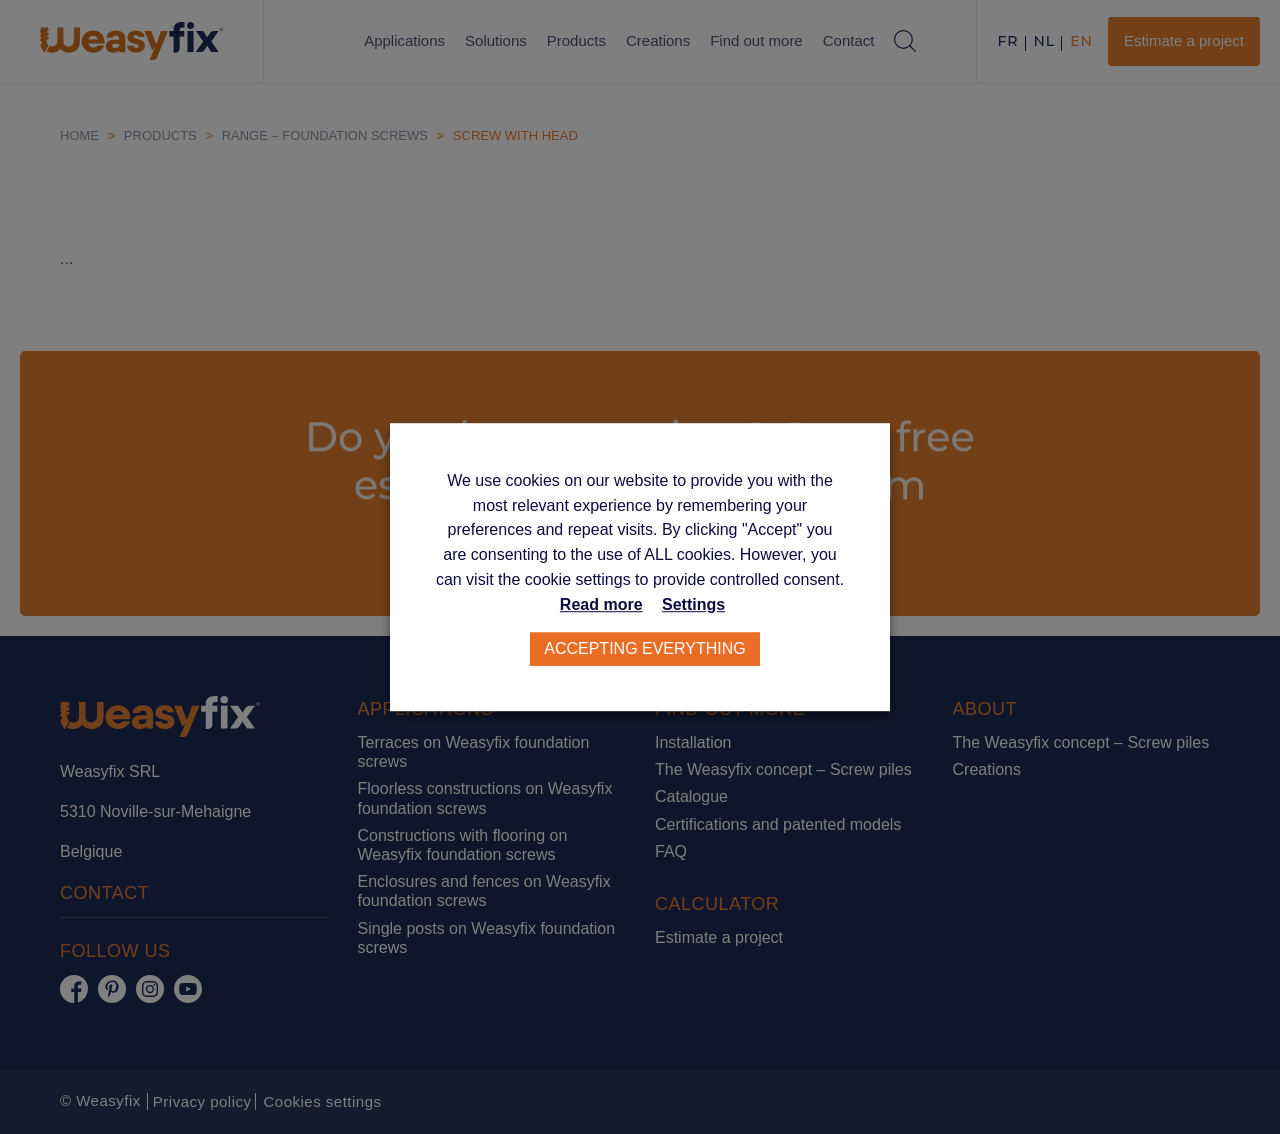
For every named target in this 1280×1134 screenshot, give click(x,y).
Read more (601, 604)
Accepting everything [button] (645, 648)
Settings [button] (693, 604)
